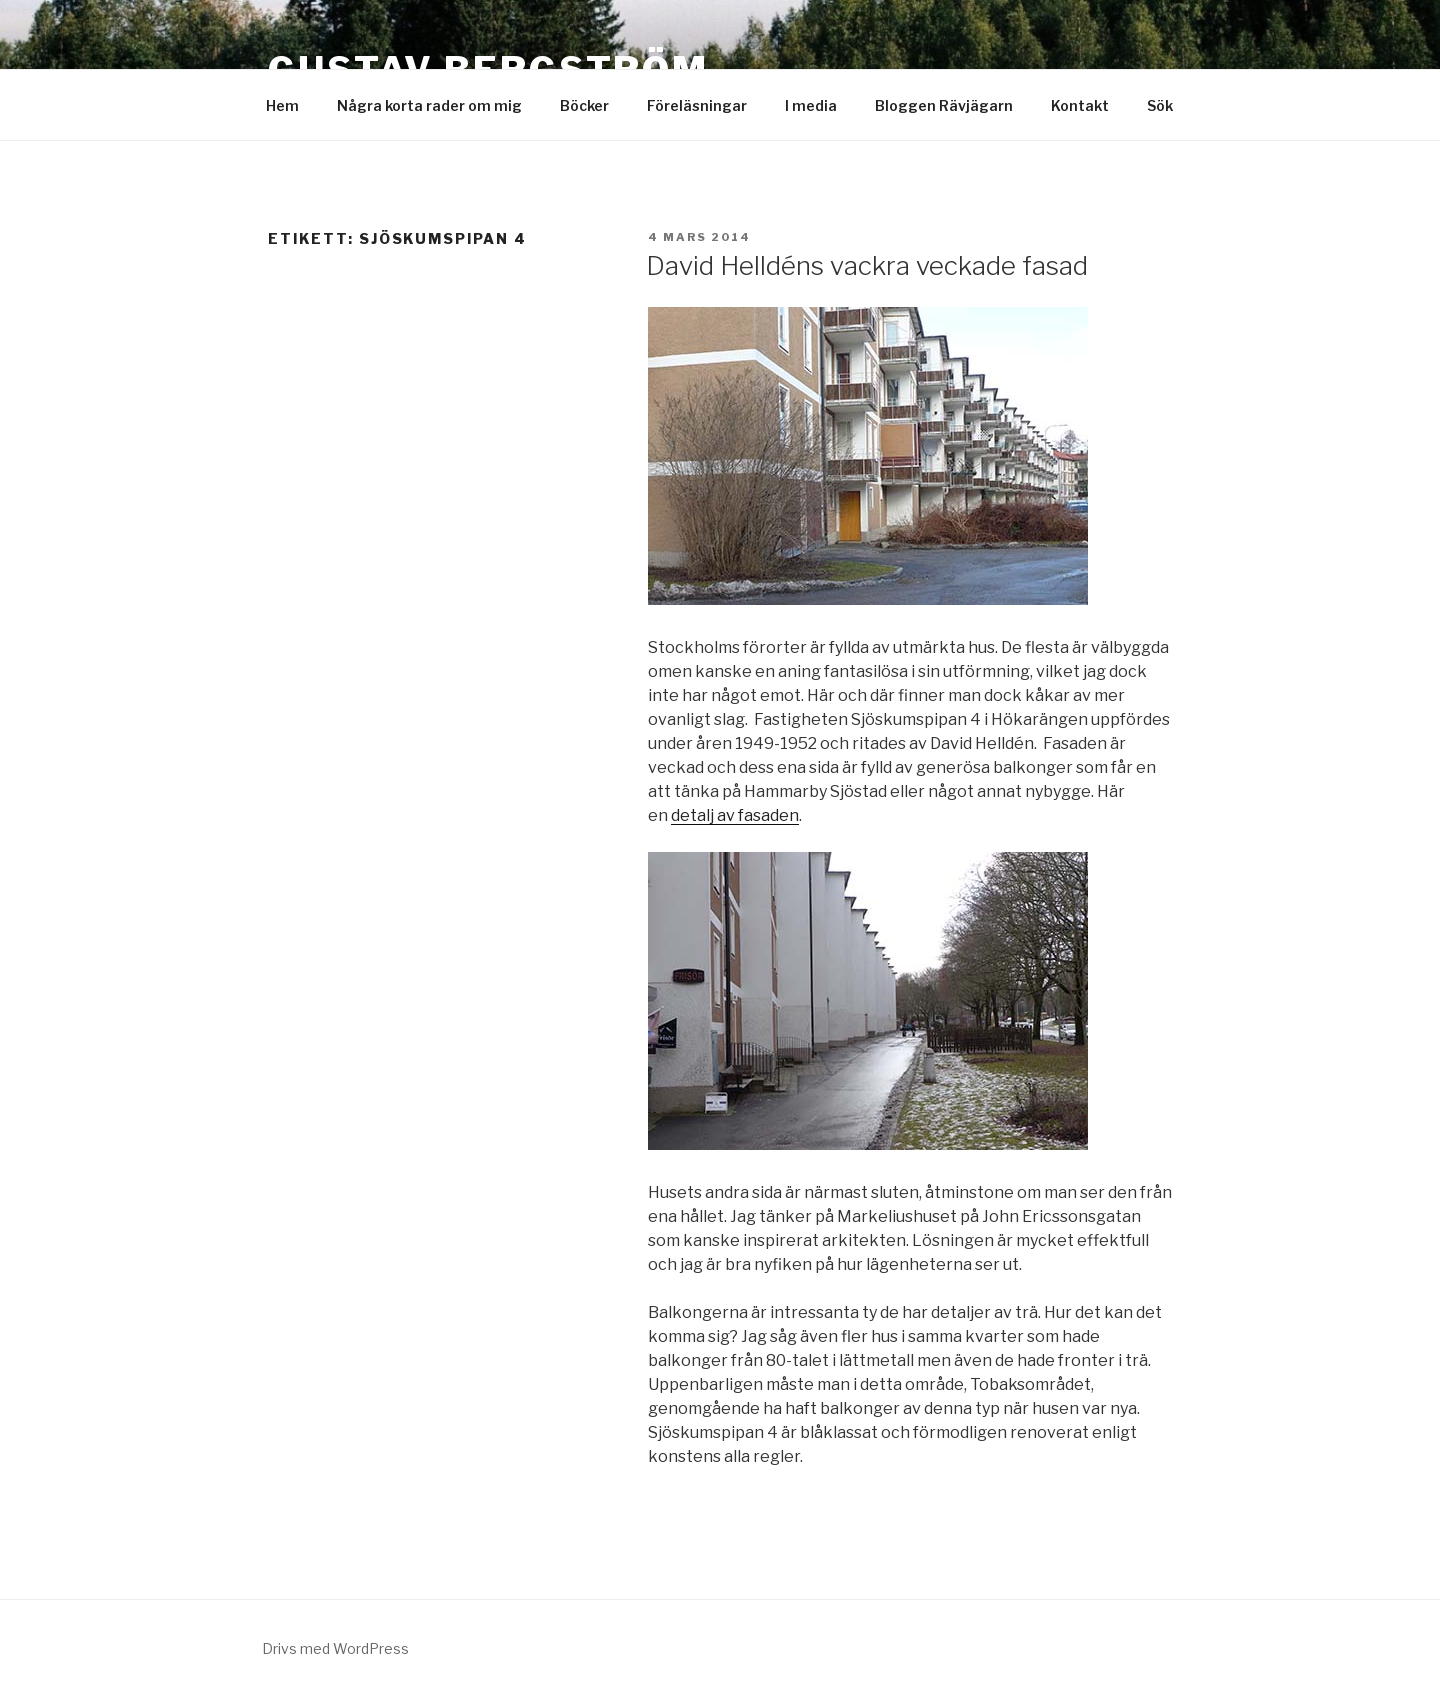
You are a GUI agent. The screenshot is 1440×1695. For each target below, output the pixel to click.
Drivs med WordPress (335, 1648)
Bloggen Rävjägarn (944, 105)
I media (811, 105)
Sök (1160, 105)
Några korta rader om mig (429, 105)
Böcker (584, 105)
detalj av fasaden (735, 815)
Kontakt (1080, 105)
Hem (282, 105)
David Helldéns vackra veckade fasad (867, 265)
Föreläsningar (697, 105)
